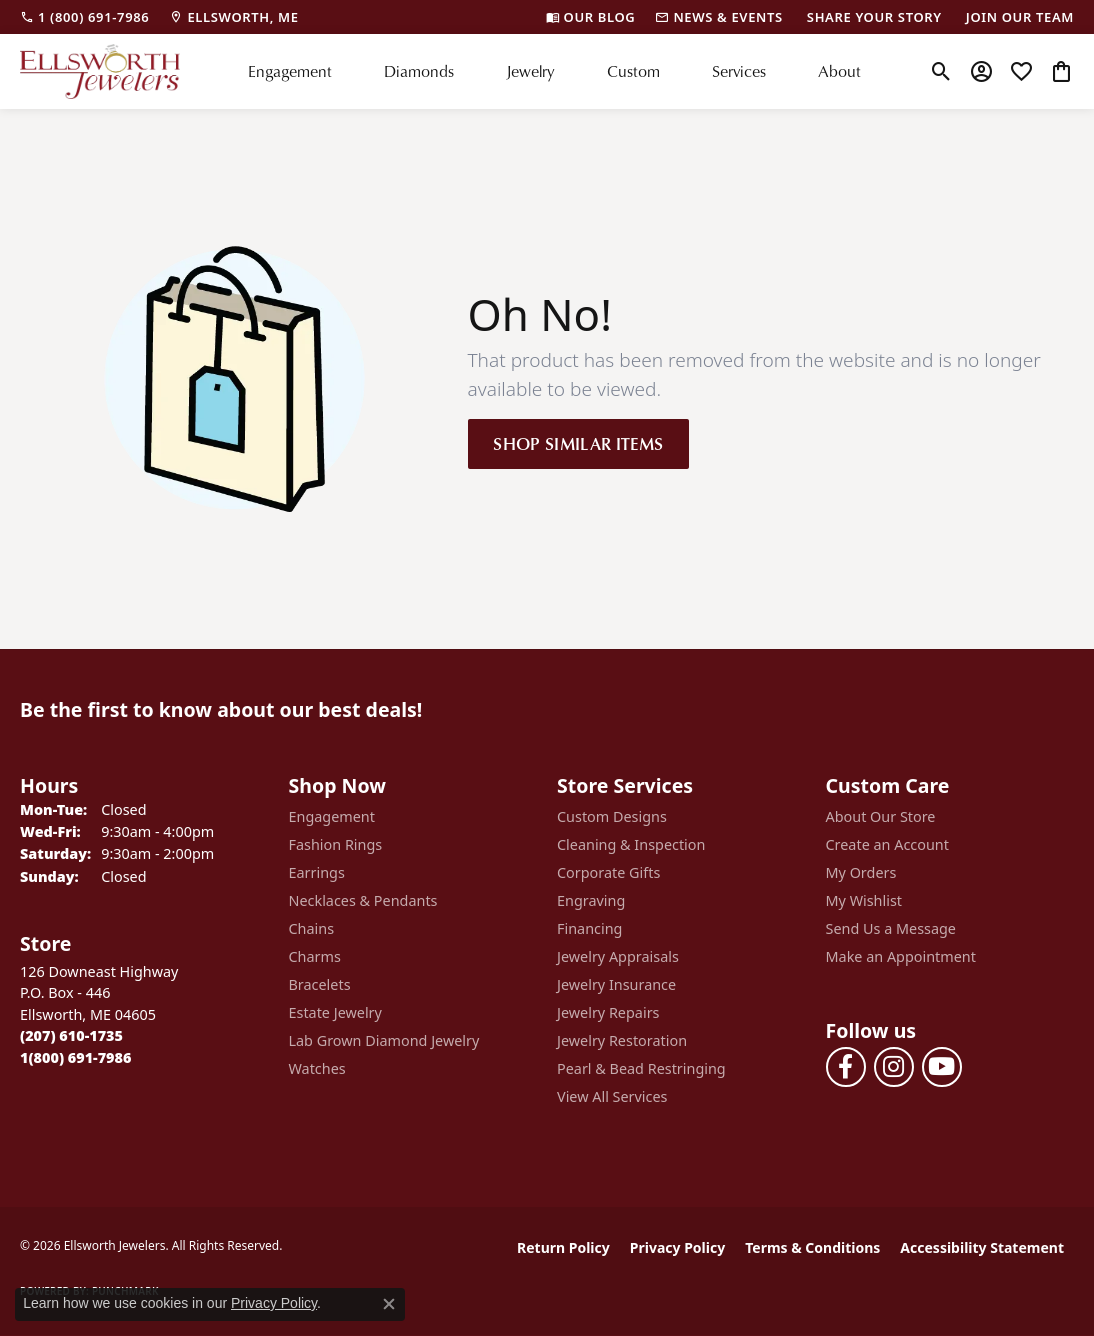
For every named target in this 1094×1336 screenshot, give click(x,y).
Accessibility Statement (982, 1247)
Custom (633, 71)
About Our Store (881, 816)
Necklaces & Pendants (363, 900)
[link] (84, 17)
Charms (315, 956)
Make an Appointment (901, 956)
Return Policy (563, 1247)
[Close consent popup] (389, 1304)
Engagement (290, 71)
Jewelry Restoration (622, 1040)
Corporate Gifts (608, 872)
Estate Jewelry (335, 1012)
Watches (317, 1068)
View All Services (612, 1096)
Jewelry (530, 71)
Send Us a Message (891, 928)
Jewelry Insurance (616, 984)
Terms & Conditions (812, 1247)
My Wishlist (864, 900)
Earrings (317, 872)
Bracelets (320, 984)
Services (739, 71)
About (839, 71)
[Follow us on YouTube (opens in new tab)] (942, 1067)
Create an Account (887, 844)
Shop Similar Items (578, 443)
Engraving (591, 900)
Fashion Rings (336, 844)
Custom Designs (612, 816)
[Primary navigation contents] (554, 71)
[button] (941, 71)
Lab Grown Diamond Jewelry (384, 1040)
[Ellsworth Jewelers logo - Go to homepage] (100, 71)
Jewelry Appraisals (618, 956)
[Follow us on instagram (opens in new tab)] (894, 1067)
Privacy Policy (677, 1247)
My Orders (861, 872)
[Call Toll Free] (75, 1057)
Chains (312, 928)
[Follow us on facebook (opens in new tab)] (846, 1067)
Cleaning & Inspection (631, 844)
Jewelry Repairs (608, 1012)
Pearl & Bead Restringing (641, 1068)
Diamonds (419, 71)
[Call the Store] (71, 1035)
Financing (589, 928)
